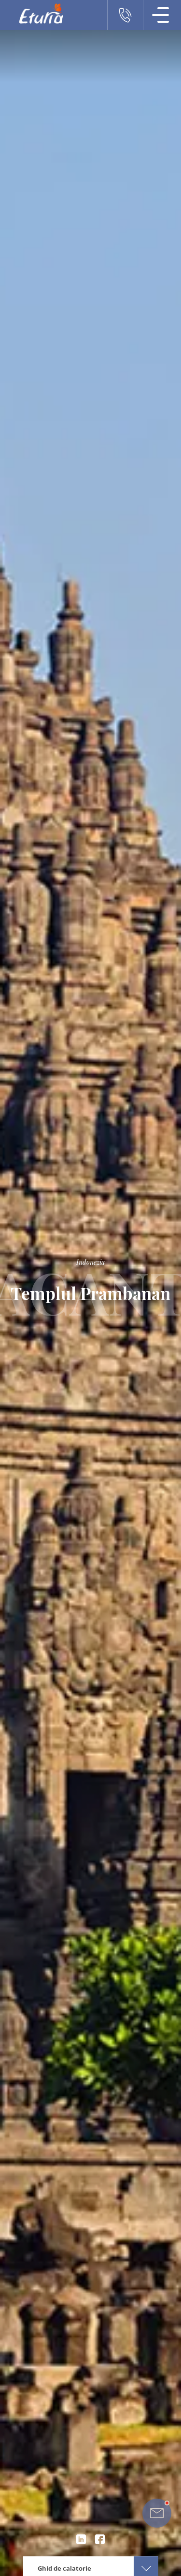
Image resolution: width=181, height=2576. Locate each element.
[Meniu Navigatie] (161, 15)
